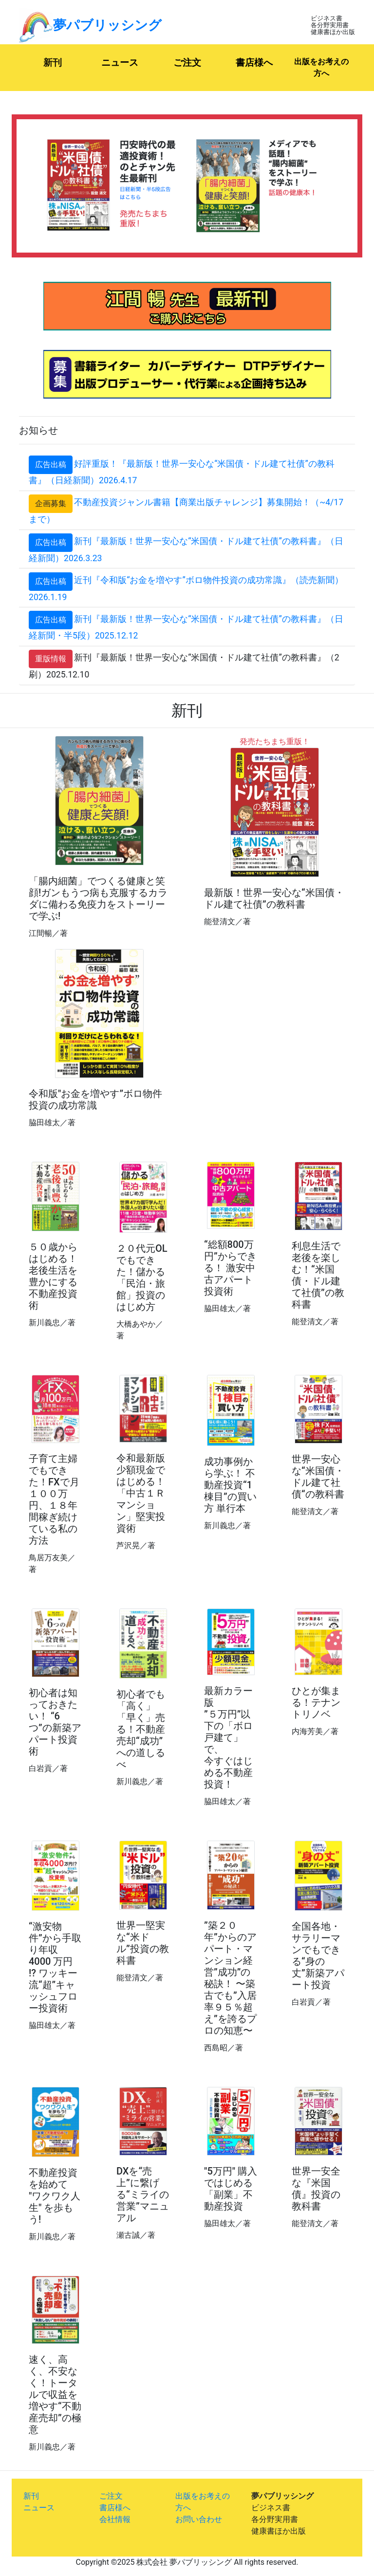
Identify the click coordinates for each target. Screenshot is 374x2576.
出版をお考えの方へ (321, 67)
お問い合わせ (198, 2519)
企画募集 (50, 503)
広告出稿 (50, 464)
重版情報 (50, 658)
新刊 (64, 61)
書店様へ (254, 62)
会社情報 (115, 2519)
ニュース (127, 61)
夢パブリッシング (90, 25)
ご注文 (187, 62)
